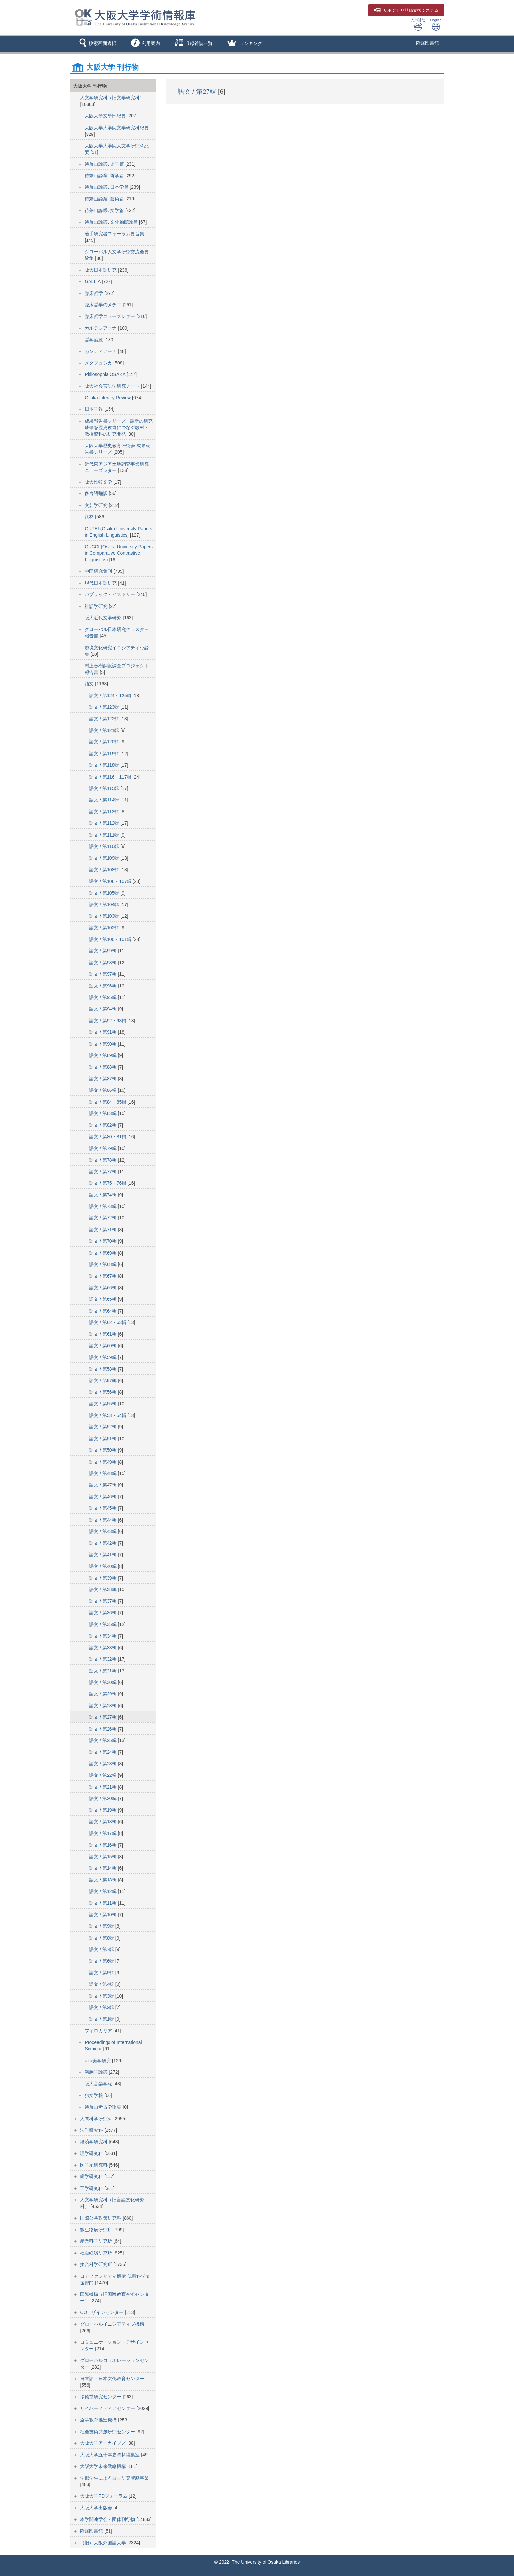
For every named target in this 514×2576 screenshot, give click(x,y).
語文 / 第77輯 (103, 1171)
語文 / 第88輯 (103, 1067)
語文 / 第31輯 (103, 1670)
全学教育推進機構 (99, 2419)
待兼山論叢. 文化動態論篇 (112, 222)
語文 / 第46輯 (103, 1496)
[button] (96, 44)
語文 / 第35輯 (103, 1624)
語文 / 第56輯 (103, 1392)
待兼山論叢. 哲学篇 (105, 175)
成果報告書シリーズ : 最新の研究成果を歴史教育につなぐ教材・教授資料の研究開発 (119, 427)
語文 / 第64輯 (103, 1311)
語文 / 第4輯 (102, 1984)
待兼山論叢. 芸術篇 (105, 198)
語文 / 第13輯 (103, 1879)
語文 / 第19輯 (103, 1810)
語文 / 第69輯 (103, 1253)
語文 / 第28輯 (103, 1705)
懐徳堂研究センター (101, 2396)
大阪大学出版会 (96, 2507)
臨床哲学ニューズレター (110, 316)
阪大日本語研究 (101, 270)
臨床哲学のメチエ (104, 304)
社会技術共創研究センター (108, 2431)
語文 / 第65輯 (103, 1299)
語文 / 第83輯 (103, 1113)
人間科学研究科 (96, 2118)
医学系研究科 (94, 2165)
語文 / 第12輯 (103, 1891)
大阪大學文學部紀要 (106, 115)
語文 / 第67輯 (103, 1275)
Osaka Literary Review (108, 397)
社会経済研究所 (96, 2252)
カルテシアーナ (101, 328)
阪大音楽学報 (99, 2083)
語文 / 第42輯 (103, 1543)
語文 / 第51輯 (103, 1438)
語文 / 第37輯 (103, 1601)
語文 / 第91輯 (103, 1032)
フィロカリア (99, 2030)
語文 (90, 683)
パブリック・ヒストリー (110, 594)
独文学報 (94, 2095)
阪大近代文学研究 (104, 617)
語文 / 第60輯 (103, 1345)
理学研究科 (92, 2153)
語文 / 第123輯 (104, 707)
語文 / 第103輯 (104, 916)
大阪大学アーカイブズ (103, 2443)
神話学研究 (97, 606)
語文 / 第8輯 (102, 1938)
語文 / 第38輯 (103, 1589)
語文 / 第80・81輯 (108, 1136)
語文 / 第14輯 (103, 1868)
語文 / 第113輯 (104, 811)
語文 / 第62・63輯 (108, 1322)
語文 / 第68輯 (103, 1264)
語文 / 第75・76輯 (108, 1183)
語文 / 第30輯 (103, 1682)
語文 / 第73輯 (103, 1206)
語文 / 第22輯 (103, 1775)
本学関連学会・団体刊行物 (108, 2519)
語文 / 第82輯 (103, 1125)
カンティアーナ (101, 351)
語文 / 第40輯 (103, 1566)
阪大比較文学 (99, 482)
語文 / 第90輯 (103, 1044)
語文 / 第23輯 (103, 1763)
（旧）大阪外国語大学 (103, 2542)
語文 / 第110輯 (104, 846)
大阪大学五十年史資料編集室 (110, 2454)
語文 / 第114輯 (104, 799)
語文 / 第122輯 (104, 718)
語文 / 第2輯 (102, 2007)
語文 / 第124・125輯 (110, 695)
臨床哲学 (94, 293)
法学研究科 (92, 2130)
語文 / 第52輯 (103, 1426)
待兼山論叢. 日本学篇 (107, 187)
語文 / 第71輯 (103, 1229)
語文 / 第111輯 (104, 835)
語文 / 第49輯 (103, 1462)
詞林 (90, 516)
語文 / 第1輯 (102, 2019)
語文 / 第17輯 (103, 1833)
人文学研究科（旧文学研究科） (112, 97)
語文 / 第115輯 (104, 788)
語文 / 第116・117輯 (110, 776)
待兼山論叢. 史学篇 (105, 164)
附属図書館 (427, 43)
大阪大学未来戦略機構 (103, 2466)
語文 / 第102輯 (104, 927)
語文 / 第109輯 (104, 858)
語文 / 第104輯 (104, 904)
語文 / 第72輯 (103, 1217)
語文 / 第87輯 (103, 1078)
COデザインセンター (102, 2312)
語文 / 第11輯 (103, 1903)
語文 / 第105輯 (104, 893)
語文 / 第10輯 (103, 1914)
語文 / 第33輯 (103, 1647)
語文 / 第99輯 (103, 950)
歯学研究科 (92, 2176)
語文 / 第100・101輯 (110, 939)
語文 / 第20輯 (103, 1798)
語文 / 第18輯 (103, 1821)
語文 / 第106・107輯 (110, 881)
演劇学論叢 (97, 2072)
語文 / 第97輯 (103, 974)
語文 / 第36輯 (103, 1612)
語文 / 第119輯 (104, 753)
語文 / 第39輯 (103, 1578)
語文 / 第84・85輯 (108, 1102)
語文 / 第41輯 (103, 1554)
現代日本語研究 (101, 583)
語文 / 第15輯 (103, 1856)
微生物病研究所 (96, 2229)
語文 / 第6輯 (102, 1960)
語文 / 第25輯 (103, 1740)
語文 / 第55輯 (103, 1403)
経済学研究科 (94, 2141)
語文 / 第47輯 (103, 1484)
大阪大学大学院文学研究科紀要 (117, 127)
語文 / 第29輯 (103, 1693)
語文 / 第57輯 (103, 1380)
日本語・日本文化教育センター (112, 2378)
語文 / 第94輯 (103, 1008)
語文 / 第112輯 (104, 823)
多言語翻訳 (97, 493)
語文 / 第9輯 (102, 1926)
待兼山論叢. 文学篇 (105, 210)
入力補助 (418, 24)
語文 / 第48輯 (103, 1473)
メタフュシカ (99, 362)
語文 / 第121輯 (104, 730)
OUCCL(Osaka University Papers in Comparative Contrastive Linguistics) (119, 553)
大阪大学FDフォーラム (104, 2496)
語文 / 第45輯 (103, 1508)
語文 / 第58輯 (103, 1369)
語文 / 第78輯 (103, 1160)
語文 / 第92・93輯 (108, 1020)
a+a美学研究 (98, 2060)
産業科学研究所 (96, 2241)
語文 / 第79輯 (103, 1148)
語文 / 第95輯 (103, 997)
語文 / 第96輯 (103, 985)
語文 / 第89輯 (103, 1055)
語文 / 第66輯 (103, 1287)
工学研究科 (92, 2188)
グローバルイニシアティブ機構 (112, 2324)
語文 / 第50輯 (103, 1450)
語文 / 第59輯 (103, 1357)
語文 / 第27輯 (103, 1717)
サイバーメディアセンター (108, 2408)
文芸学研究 (97, 505)
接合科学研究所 (96, 2264)
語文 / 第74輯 (103, 1194)
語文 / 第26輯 (103, 1729)
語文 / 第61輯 (103, 1334)
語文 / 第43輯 (103, 1531)
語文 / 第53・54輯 (108, 1415)
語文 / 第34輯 (103, 1636)
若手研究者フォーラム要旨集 (114, 233)
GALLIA (93, 281)
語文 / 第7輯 (102, 1949)
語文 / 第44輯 (103, 1520)
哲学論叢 (94, 339)
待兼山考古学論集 (104, 2106)
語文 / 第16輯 (103, 1845)
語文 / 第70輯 (103, 1241)
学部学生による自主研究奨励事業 (114, 2478)
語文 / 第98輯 (103, 962)
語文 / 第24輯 (103, 1752)
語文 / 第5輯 (102, 1972)
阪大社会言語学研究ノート (113, 386)
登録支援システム (406, 10)
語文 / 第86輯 (103, 1090)
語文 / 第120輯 (104, 741)
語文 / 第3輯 (102, 1996)
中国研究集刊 (99, 571)
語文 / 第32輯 (103, 1659)
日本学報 (94, 409)
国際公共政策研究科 (101, 2218)
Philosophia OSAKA (106, 374)
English (435, 24)
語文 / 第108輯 (104, 869)
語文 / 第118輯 (104, 765)
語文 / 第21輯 (103, 1787)
